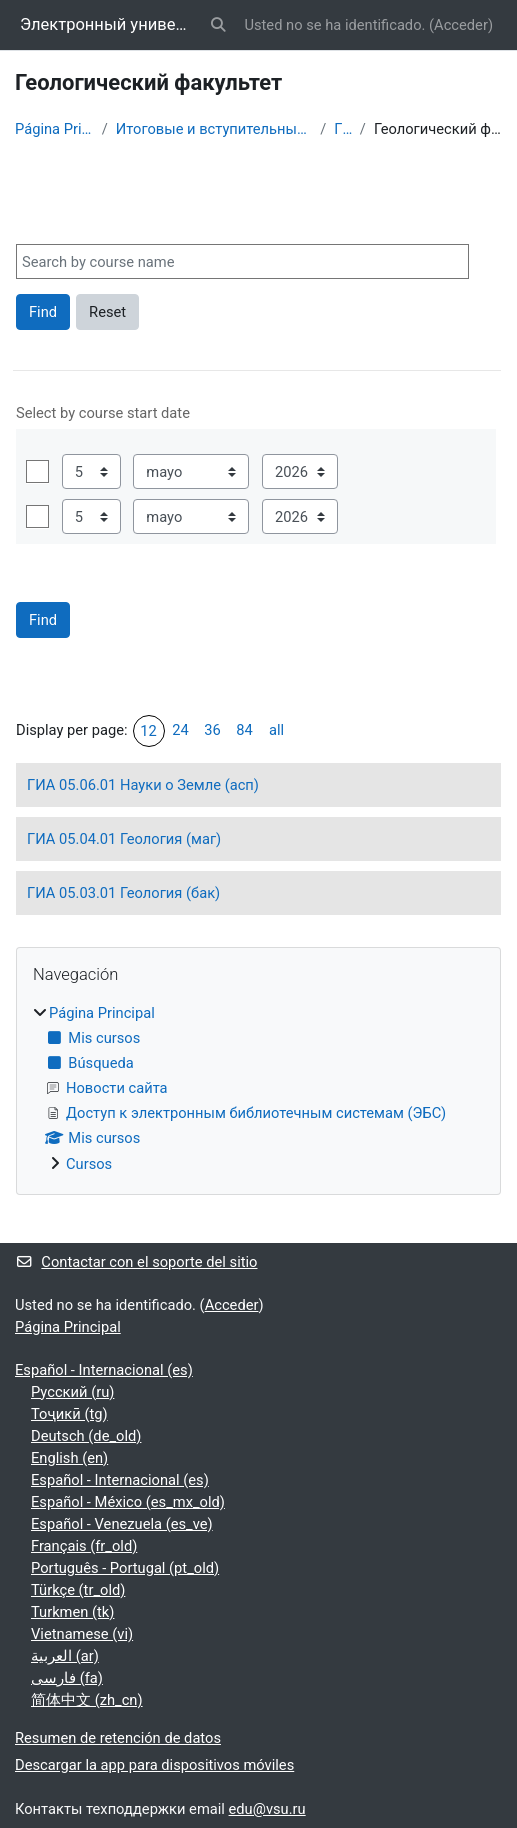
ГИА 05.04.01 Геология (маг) (124, 839)
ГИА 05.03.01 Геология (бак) (123, 893)
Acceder (461, 25)
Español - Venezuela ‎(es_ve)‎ (122, 1524)
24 (180, 730)
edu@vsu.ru (267, 1809)
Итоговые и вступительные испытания (214, 129)
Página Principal (54, 129)
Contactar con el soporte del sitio (136, 1262)
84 (244, 730)
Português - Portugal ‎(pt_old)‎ (125, 1568)
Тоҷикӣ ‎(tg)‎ (69, 1414)
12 (148, 731)
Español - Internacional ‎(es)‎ (104, 1370)
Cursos (89, 1164)
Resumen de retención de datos (118, 1738)
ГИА (343, 129)
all (276, 730)
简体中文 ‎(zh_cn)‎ (87, 1700)
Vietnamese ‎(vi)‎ (82, 1634)
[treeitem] (258, 1088)
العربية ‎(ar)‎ (65, 1656)
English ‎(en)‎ (69, 1458)
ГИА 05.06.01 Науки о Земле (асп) (143, 785)
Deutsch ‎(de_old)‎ (86, 1436)
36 (212, 730)
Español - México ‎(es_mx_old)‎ (128, 1502)
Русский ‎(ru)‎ (72, 1392)
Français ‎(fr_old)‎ (84, 1546)
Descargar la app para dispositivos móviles (154, 1765)
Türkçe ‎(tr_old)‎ (78, 1590)
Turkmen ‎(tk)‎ (72, 1612)
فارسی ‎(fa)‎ (67, 1678)
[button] (218, 25)
